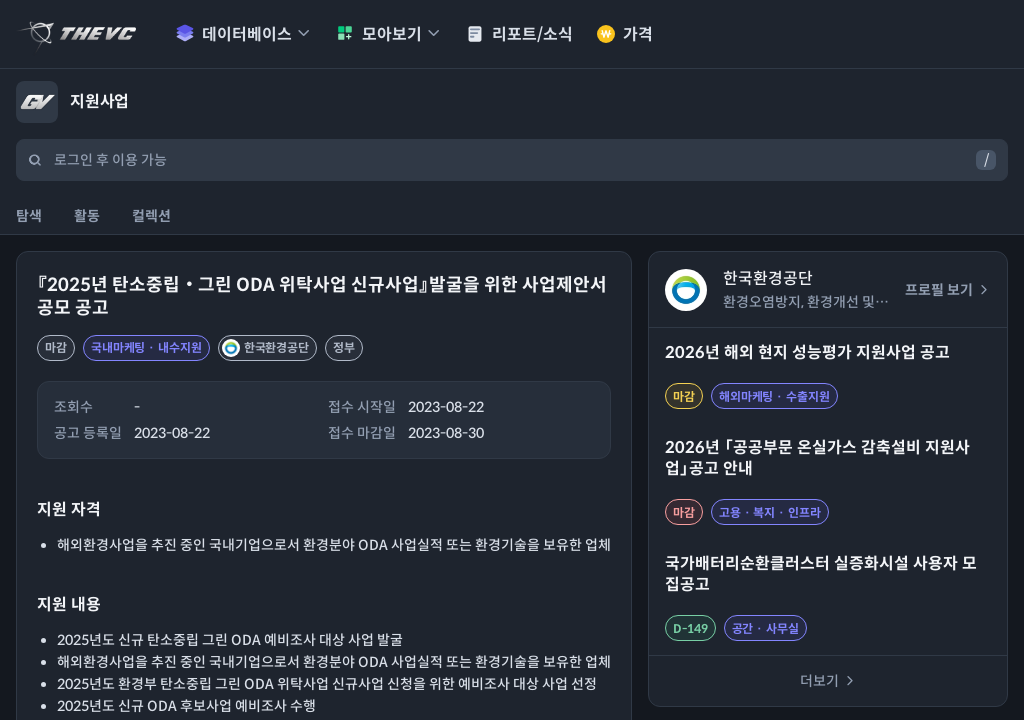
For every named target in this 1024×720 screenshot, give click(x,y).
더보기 (828, 681)
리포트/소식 (519, 34)
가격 (625, 34)
